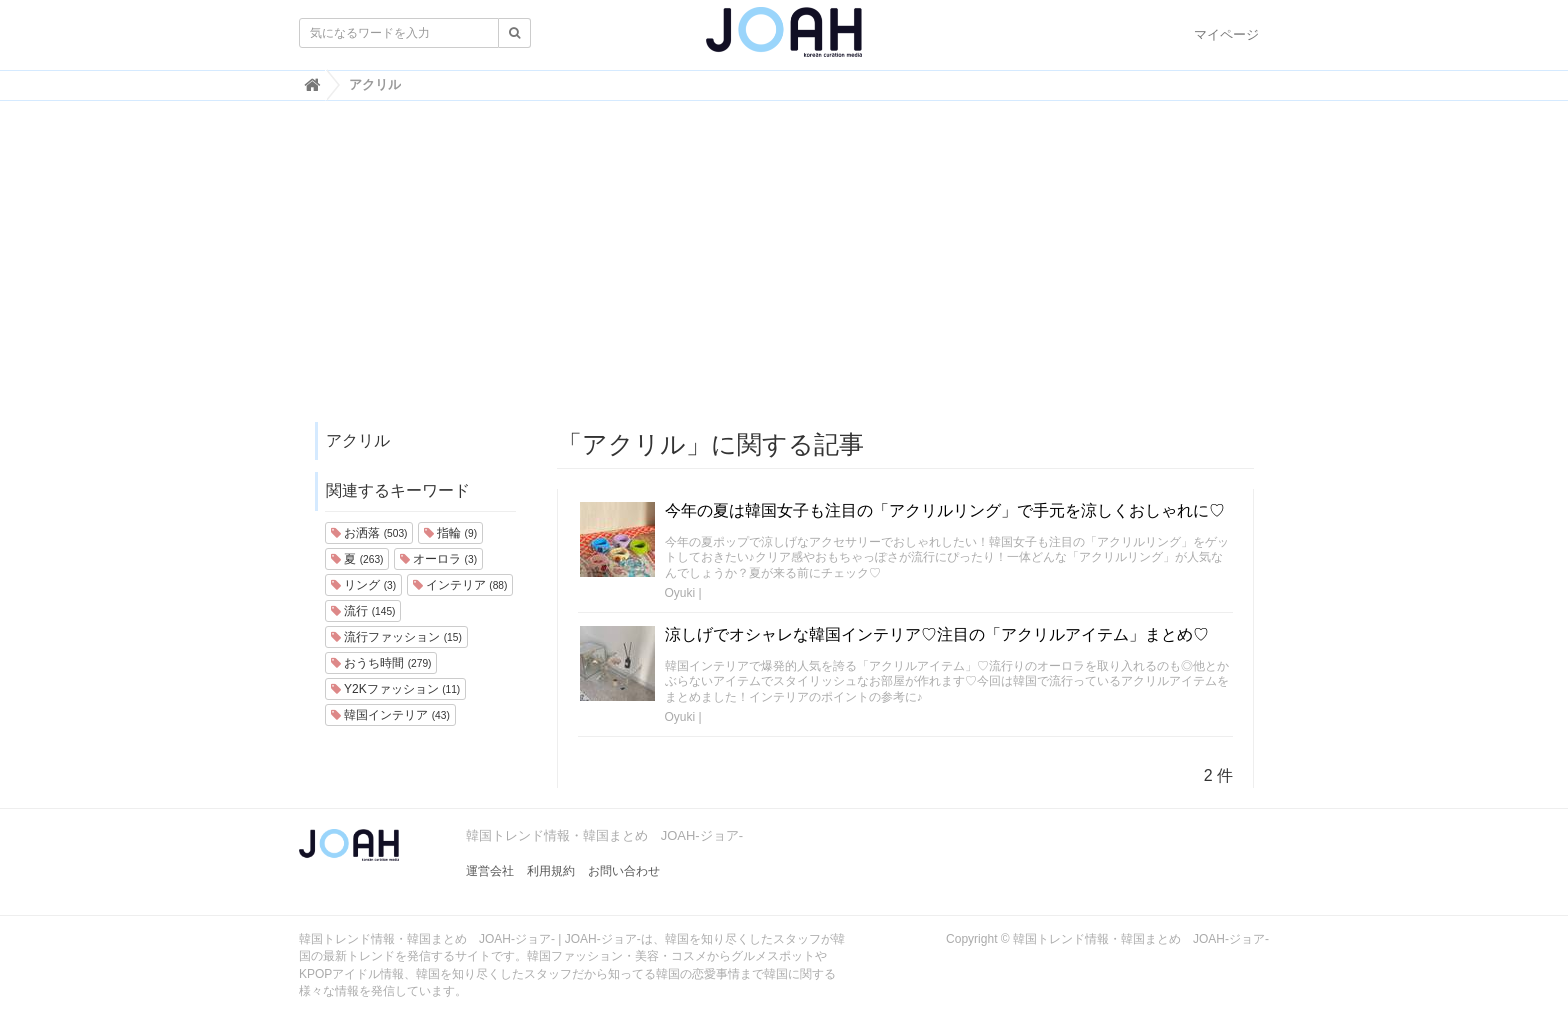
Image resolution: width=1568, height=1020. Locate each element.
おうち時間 (381, 663)
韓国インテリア (390, 715)
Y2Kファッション (395, 689)
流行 (363, 611)
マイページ (1226, 34)
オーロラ (438, 559)
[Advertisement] (784, 271)
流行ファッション (396, 637)
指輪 (450, 533)
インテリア (460, 585)
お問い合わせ (624, 871)
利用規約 (551, 871)
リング (363, 585)
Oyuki (680, 593)
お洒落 (369, 533)
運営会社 (490, 871)
